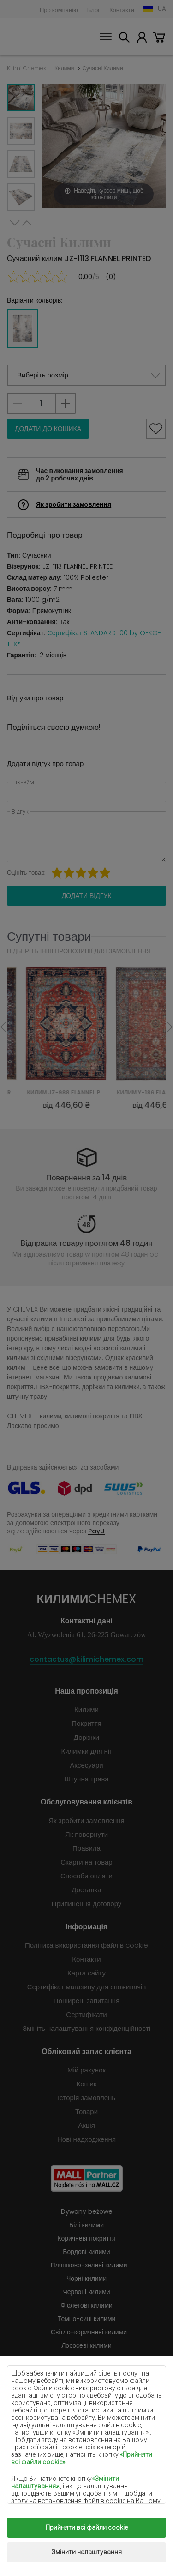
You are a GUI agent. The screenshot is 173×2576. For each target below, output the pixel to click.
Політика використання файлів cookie (86, 1945)
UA (162, 8)
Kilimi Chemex (26, 68)
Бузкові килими (86, 2372)
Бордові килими (86, 2251)
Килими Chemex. (97, 2531)
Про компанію (59, 10)
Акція (86, 2125)
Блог (93, 10)
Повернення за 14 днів (86, 1177)
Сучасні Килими (102, 68)
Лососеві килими (86, 2345)
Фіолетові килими (86, 2305)
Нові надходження (86, 2139)
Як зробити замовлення (73, 504)
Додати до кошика (48, 428)
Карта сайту (86, 1973)
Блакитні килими (87, 2412)
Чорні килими (86, 2278)
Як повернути (86, 1834)
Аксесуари (86, 1765)
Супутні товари (49, 936)
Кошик (159, 38)
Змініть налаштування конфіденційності (86, 2028)
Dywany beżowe (87, 2211)
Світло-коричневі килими (89, 2332)
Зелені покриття (86, 2479)
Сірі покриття (87, 2452)
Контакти (121, 10)
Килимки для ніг (86, 1751)
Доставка (86, 1890)
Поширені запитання (86, 2000)
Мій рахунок (142, 38)
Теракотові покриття (89, 2466)
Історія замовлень (86, 2097)
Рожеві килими (86, 2439)
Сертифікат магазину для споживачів (86, 1987)
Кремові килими (86, 2358)
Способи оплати (86, 1876)
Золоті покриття (86, 2492)
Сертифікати (86, 2014)
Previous (27, 223)
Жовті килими (86, 2385)
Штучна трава (86, 1779)
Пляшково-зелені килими (89, 2265)
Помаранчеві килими (86, 2425)
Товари (86, 2111)
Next (15, 223)
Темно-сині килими (87, 2318)
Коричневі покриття (86, 2238)
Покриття (86, 1723)
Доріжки (86, 1737)
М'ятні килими (89, 2399)
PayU (96, 1531)
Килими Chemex (30, 37)
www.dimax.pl (105, 2552)
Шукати (124, 38)
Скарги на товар (86, 1862)
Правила (86, 1848)
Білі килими (86, 2225)
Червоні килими (86, 2292)
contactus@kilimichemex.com (86, 1659)
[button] (86, 375)
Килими (64, 68)
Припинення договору (87, 1903)
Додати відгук (87, 895)
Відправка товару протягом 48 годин (86, 1243)
